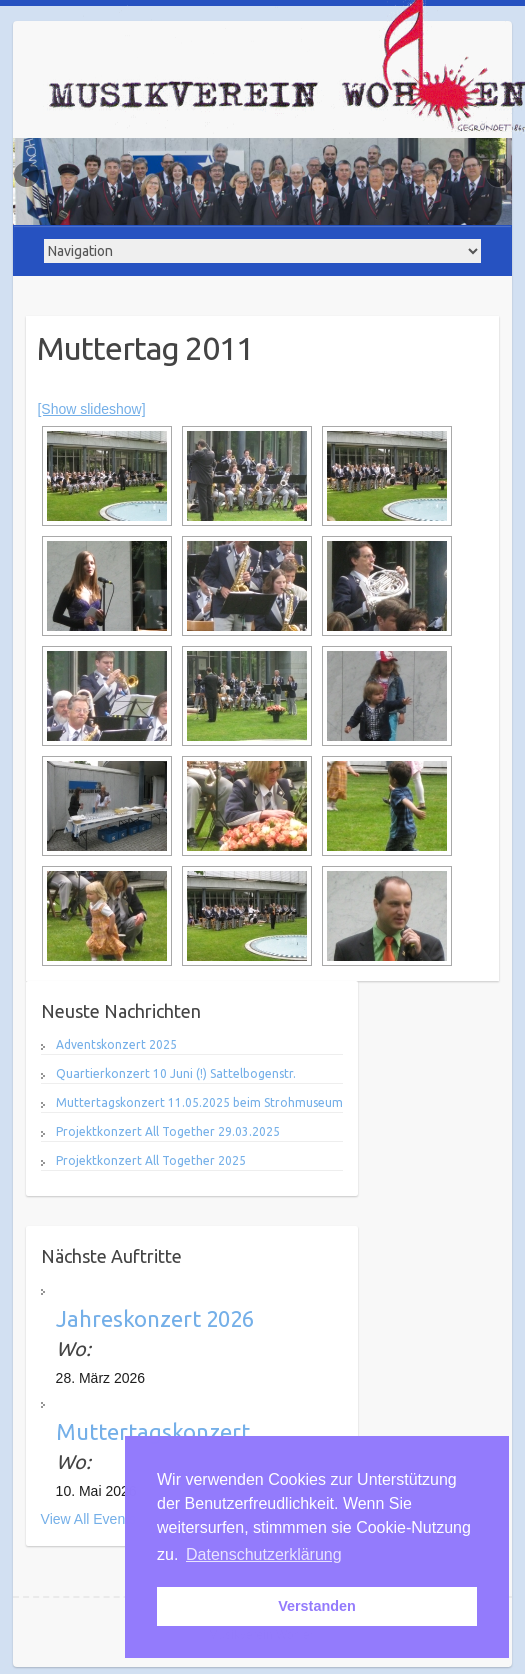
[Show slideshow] (91, 409)
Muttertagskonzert (153, 1431)
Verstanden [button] (317, 1606)
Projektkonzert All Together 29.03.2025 (168, 1131)
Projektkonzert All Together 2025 (151, 1160)
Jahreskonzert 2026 (155, 1318)
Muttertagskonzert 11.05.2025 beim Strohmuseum (199, 1102)
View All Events (88, 1519)
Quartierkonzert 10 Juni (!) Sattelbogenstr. (176, 1073)
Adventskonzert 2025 (116, 1044)
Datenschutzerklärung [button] (264, 1554)
